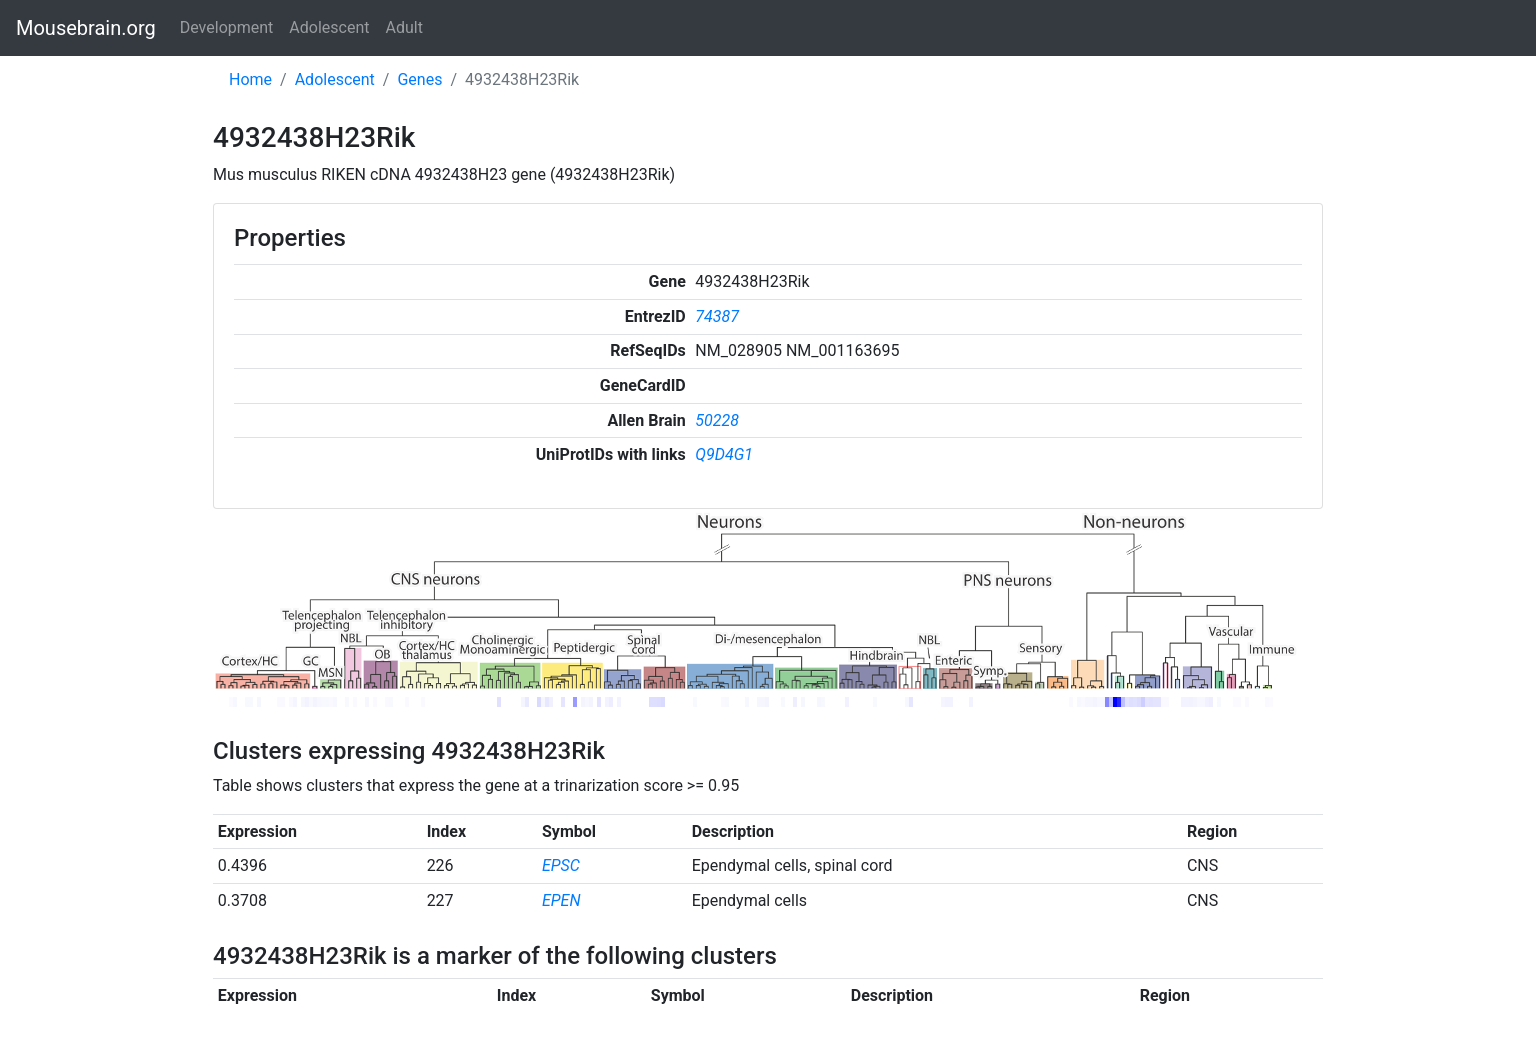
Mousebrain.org (86, 28)
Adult (404, 27)
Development (227, 27)
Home (250, 79)
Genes (419, 79)
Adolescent (329, 27)
